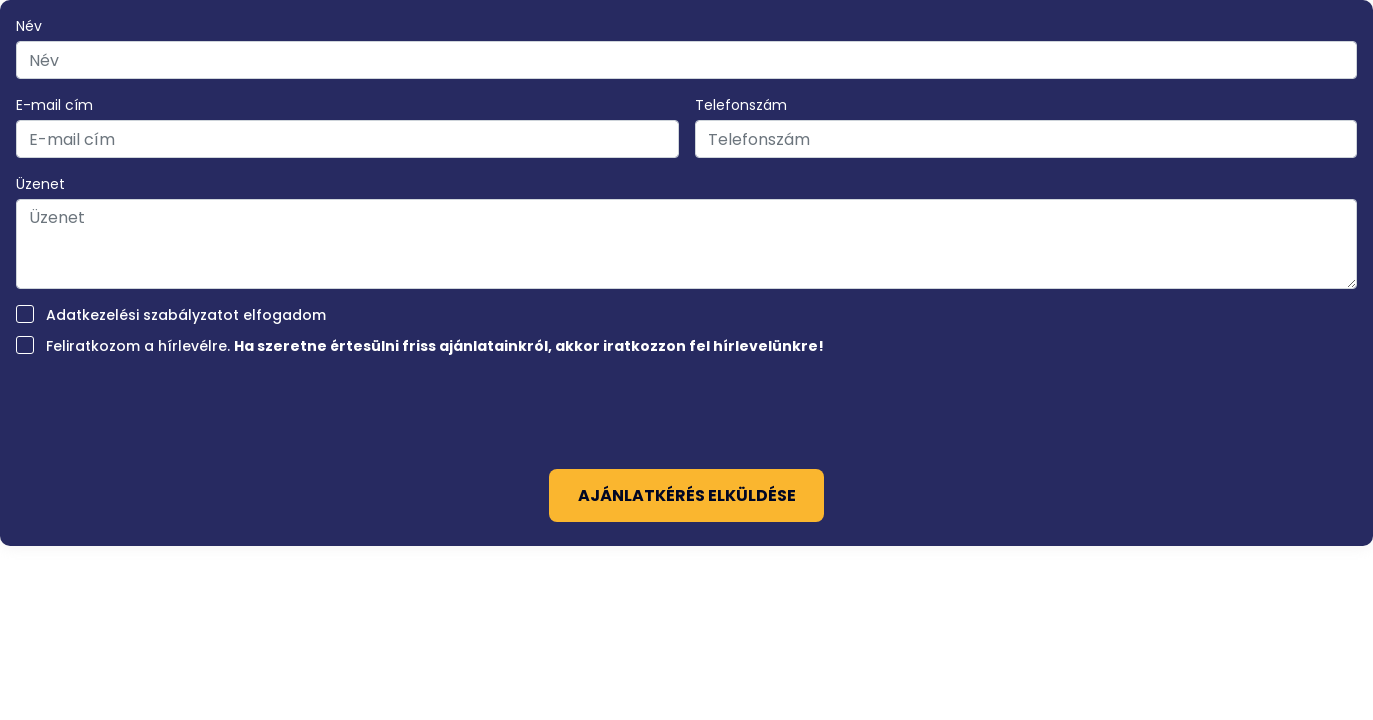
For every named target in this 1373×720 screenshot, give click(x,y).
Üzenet (40, 184)
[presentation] (687, 406)
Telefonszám (741, 105)
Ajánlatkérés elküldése (687, 495)
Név (29, 26)
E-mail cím (54, 105)
